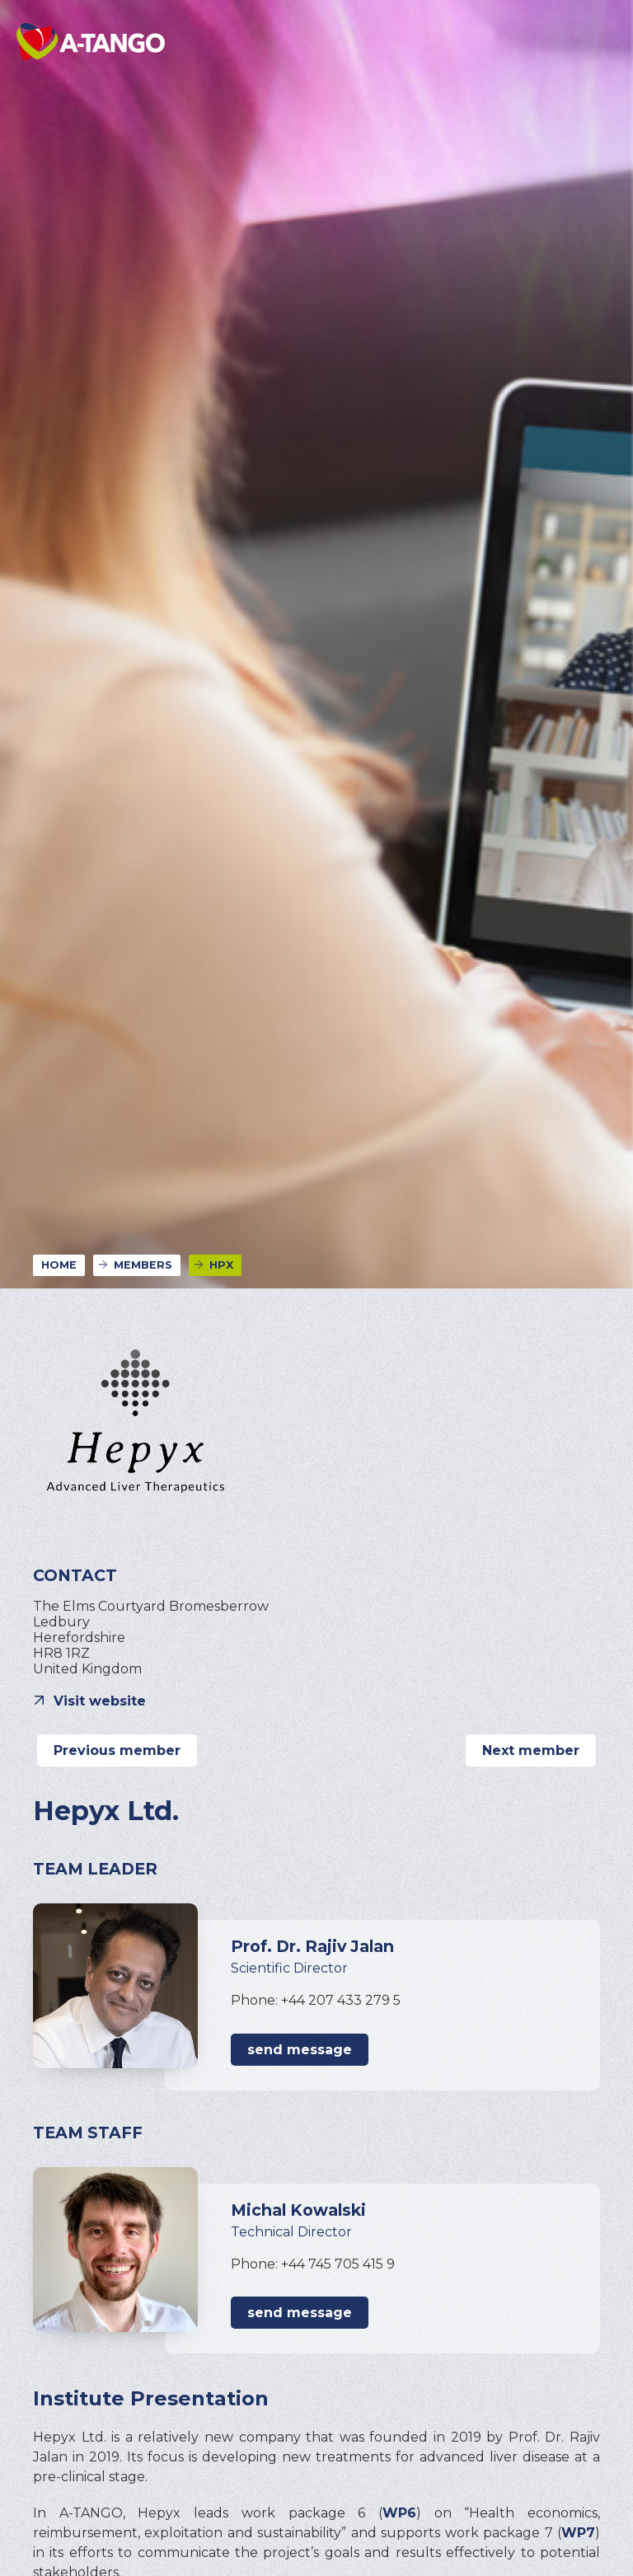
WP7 (578, 2533)
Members (143, 1265)
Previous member (117, 1750)
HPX (221, 1265)
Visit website (100, 1701)
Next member (530, 1750)
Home (59, 1265)
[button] (592, 41)
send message (299, 2050)
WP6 (399, 2513)
